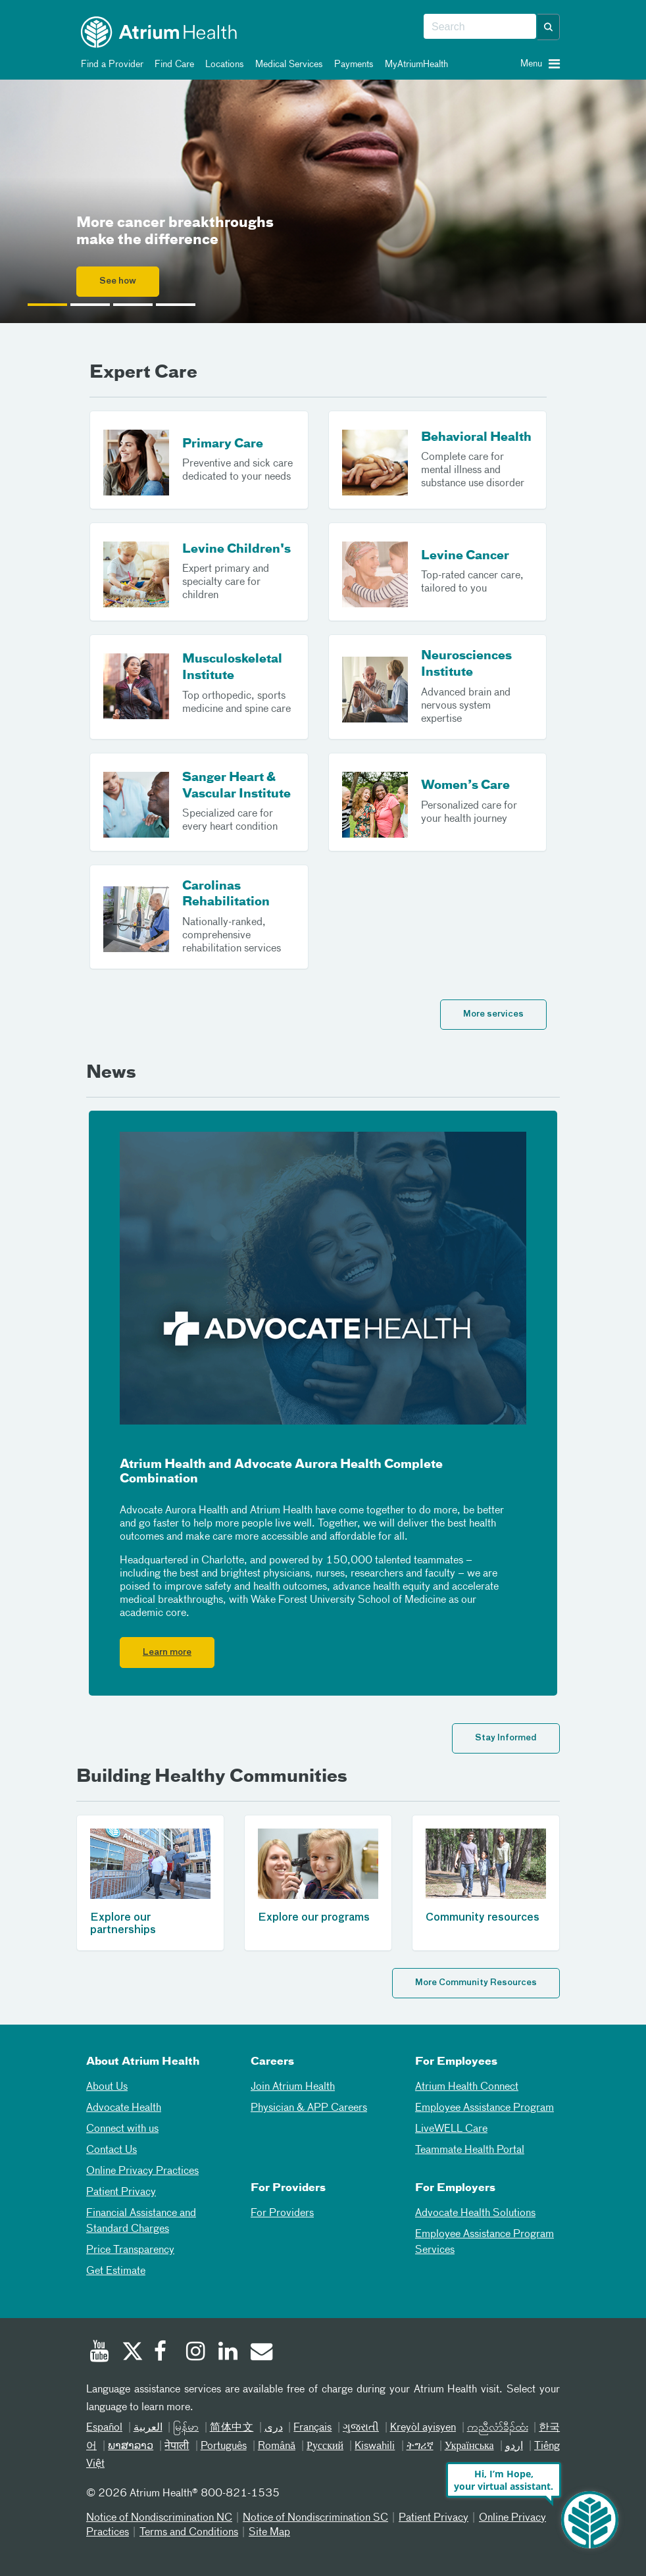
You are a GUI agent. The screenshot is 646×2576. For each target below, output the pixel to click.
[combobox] (480, 27)
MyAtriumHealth (414, 64)
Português (224, 2446)
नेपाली (176, 2446)
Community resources (482, 1918)
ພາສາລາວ (130, 2446)
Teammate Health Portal (469, 2150)
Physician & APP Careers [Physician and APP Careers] (309, 2108)
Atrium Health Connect (466, 2087)
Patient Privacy (121, 2192)
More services (493, 1014)
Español (104, 2428)
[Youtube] (99, 2353)
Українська (469, 2446)
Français (312, 2428)
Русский (325, 2446)
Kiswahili (375, 2446)
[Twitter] (131, 2353)
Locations (222, 64)
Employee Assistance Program (484, 2108)
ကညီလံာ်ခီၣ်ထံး (497, 2428)
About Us (107, 2087)
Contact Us (111, 2150)
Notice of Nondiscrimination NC (159, 2518)
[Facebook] (164, 2353)
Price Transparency (130, 2250)
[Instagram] (196, 2353)
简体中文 (232, 2428)
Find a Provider (109, 64)
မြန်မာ (186, 2428)
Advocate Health (123, 2108)
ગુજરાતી (361, 2428)
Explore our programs (314, 1918)
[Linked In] (228, 2353)
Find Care (172, 64)
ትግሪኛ (420, 2446)
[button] (548, 27)
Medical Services (287, 64)
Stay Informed (506, 1738)
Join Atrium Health (293, 2087)
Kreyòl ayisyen (423, 2428)
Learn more (167, 1652)
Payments (352, 64)
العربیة (148, 2428)
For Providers (282, 2213)
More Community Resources (476, 1983)
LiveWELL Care (451, 2129)
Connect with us (122, 2129)
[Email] (260, 2353)
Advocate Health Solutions (475, 2213)
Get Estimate (115, 2271)
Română (276, 2446)
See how (117, 281)
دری (273, 2428)
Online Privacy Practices (142, 2171)
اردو (514, 2446)
